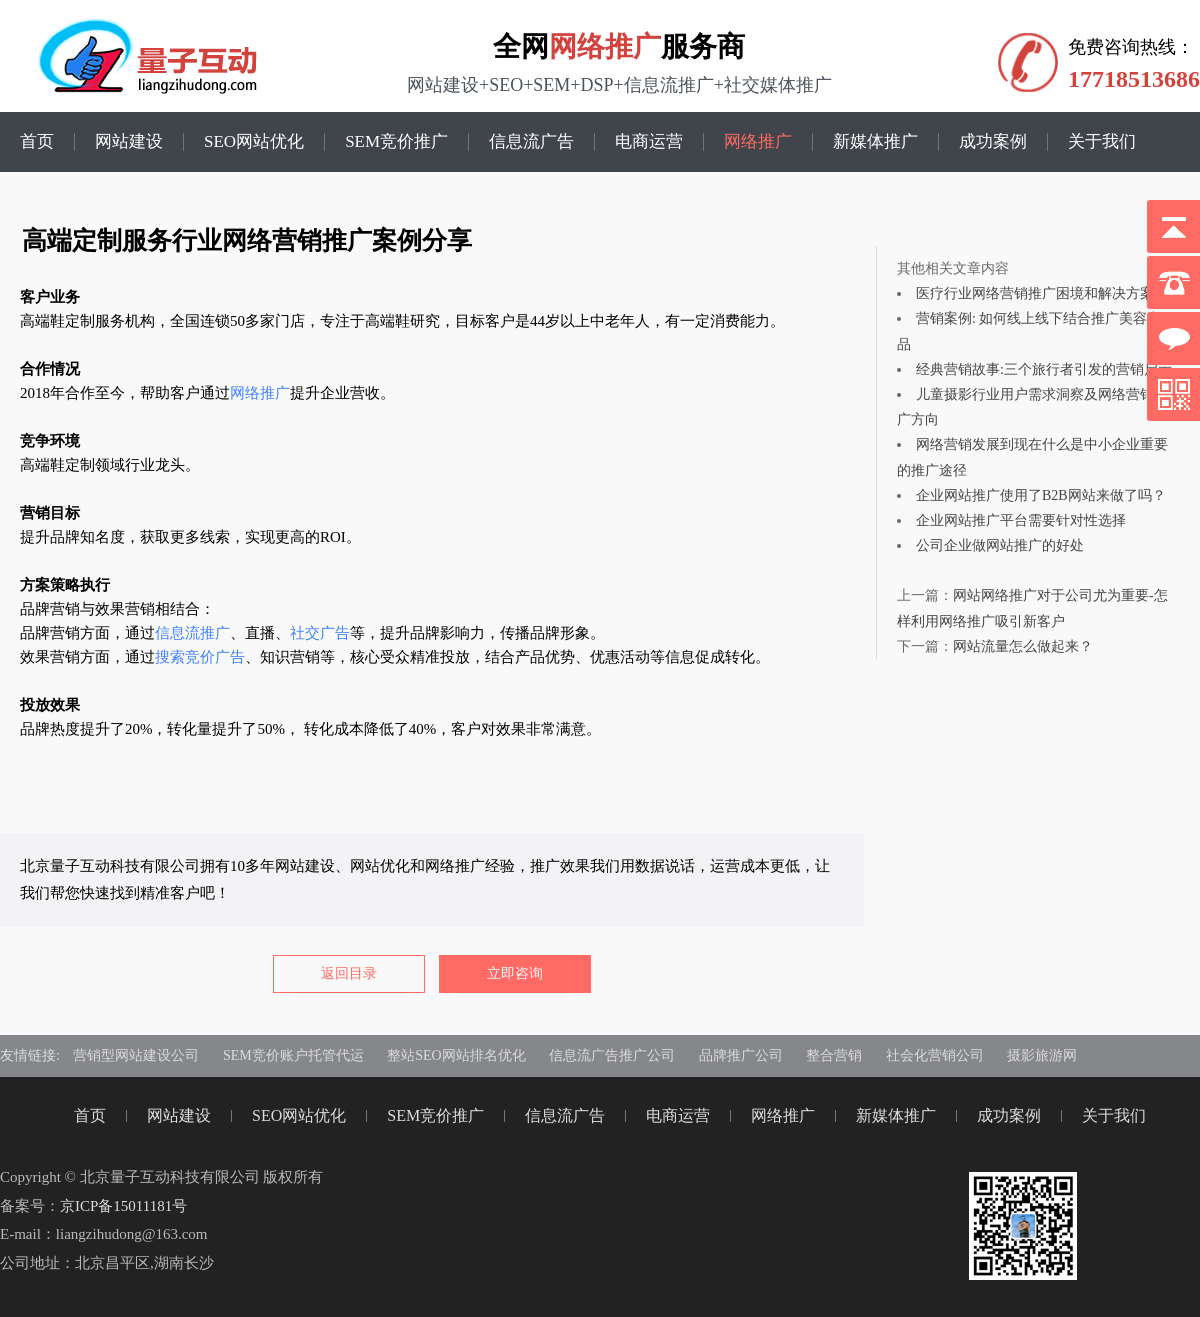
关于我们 (1102, 142)
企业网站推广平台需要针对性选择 (1021, 520)
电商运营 (649, 142)
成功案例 (993, 142)
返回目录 (349, 973)
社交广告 (320, 633)
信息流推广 (192, 633)
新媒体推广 (875, 142)
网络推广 (605, 46)
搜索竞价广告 (200, 657)
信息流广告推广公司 (612, 1055)
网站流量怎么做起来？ (1023, 646)
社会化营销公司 (935, 1055)
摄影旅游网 (1042, 1055)
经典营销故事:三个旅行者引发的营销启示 (1044, 369)
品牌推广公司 (741, 1055)
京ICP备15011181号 (123, 1206)
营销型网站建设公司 (136, 1055)
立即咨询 (515, 973)
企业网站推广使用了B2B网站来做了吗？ (1041, 495)
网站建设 (129, 142)
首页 (37, 142)
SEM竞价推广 (396, 142)
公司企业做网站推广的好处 (1000, 545)
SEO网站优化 (254, 142)
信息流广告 (531, 142)
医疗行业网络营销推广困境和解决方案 (1035, 293)
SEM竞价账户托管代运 (293, 1055)
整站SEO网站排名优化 (456, 1055)
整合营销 (834, 1055)
